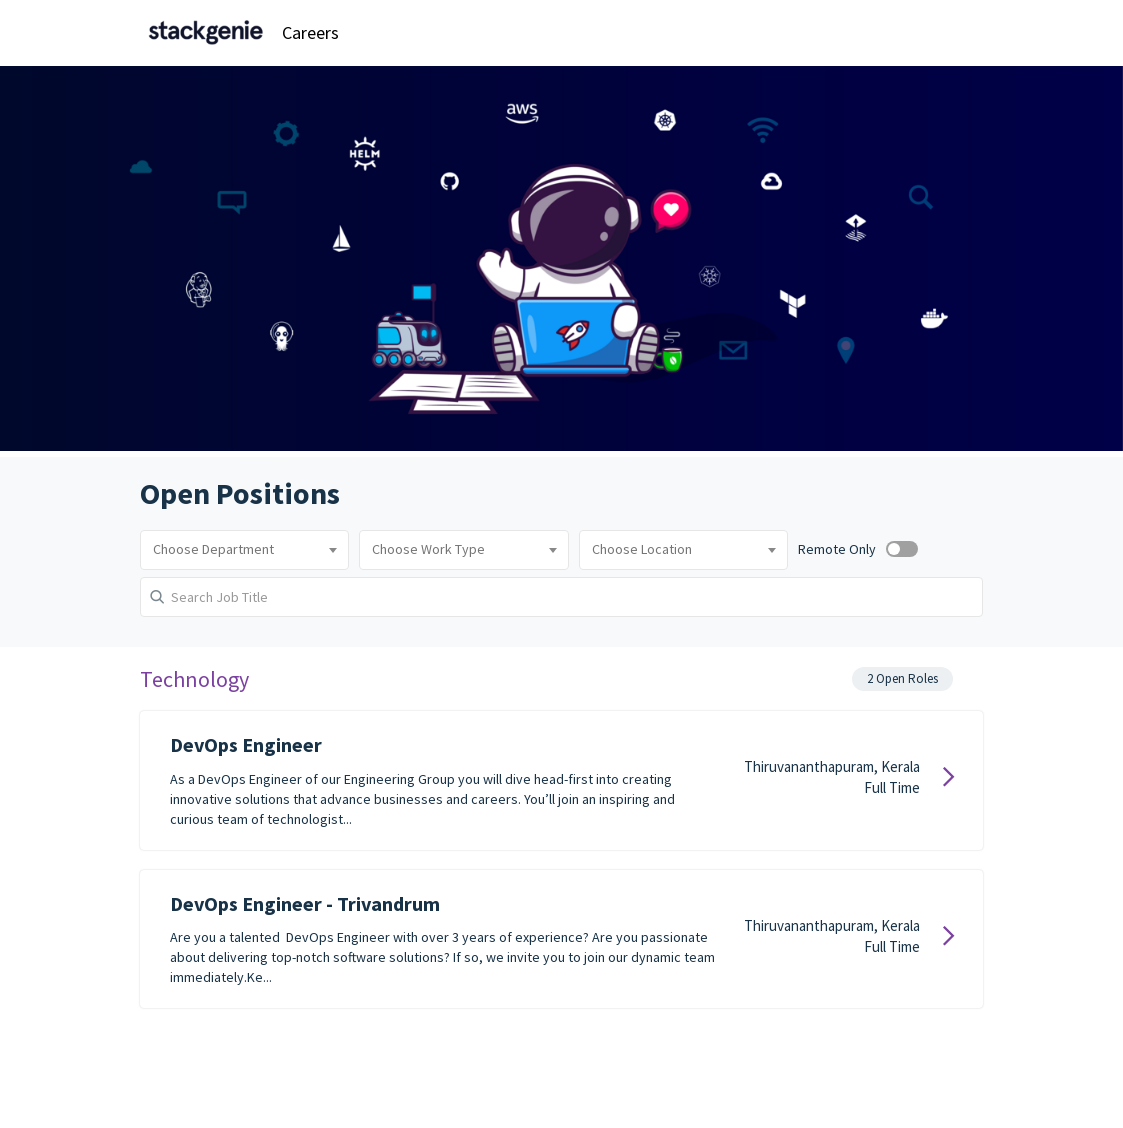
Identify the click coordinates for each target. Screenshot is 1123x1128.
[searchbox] (244, 550)
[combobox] (244, 550)
